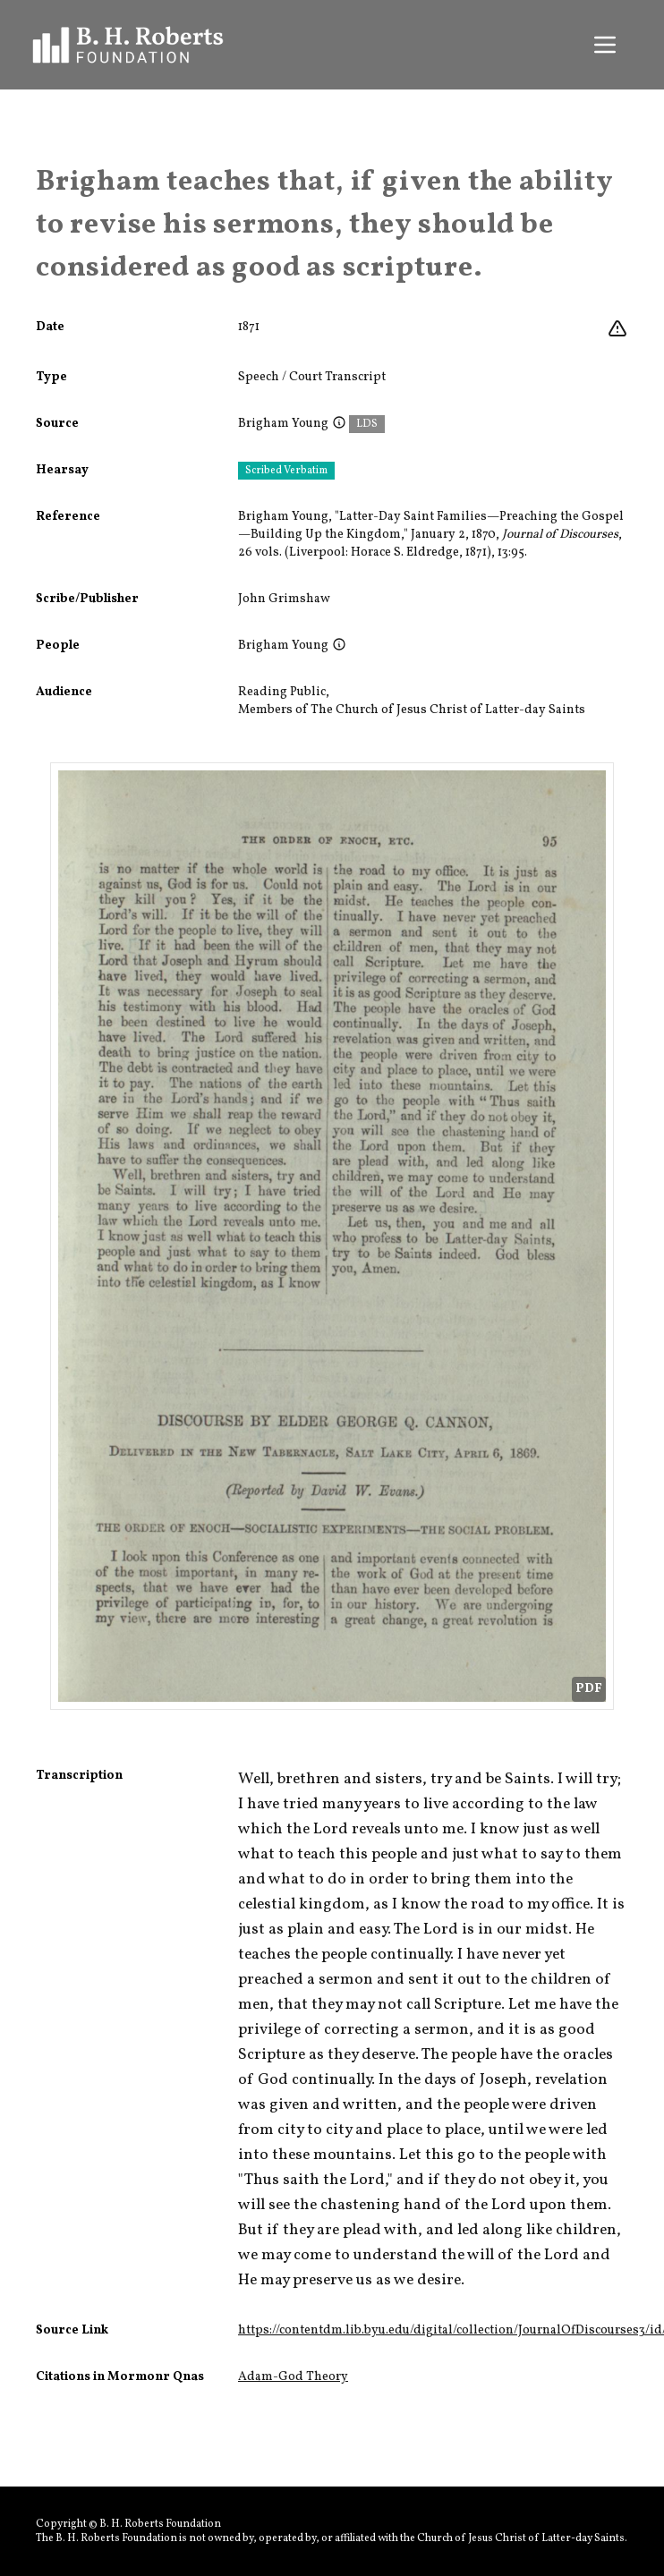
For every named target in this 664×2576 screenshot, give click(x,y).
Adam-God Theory (293, 2376)
